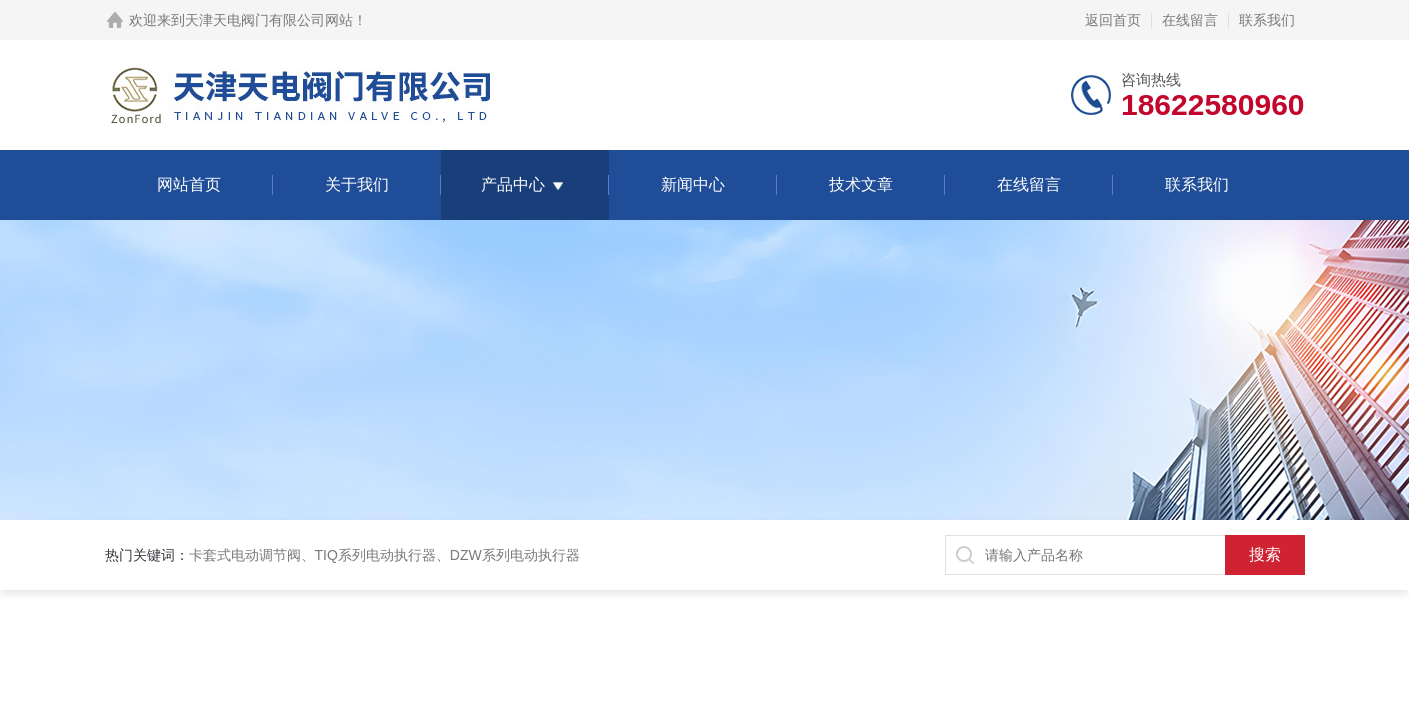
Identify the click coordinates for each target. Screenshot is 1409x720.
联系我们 (1267, 20)
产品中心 (513, 184)
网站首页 (189, 184)
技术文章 (861, 184)
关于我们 (357, 184)
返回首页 (1113, 20)
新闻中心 (693, 184)
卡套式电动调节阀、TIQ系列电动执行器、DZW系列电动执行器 (384, 555)
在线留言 (1190, 20)
